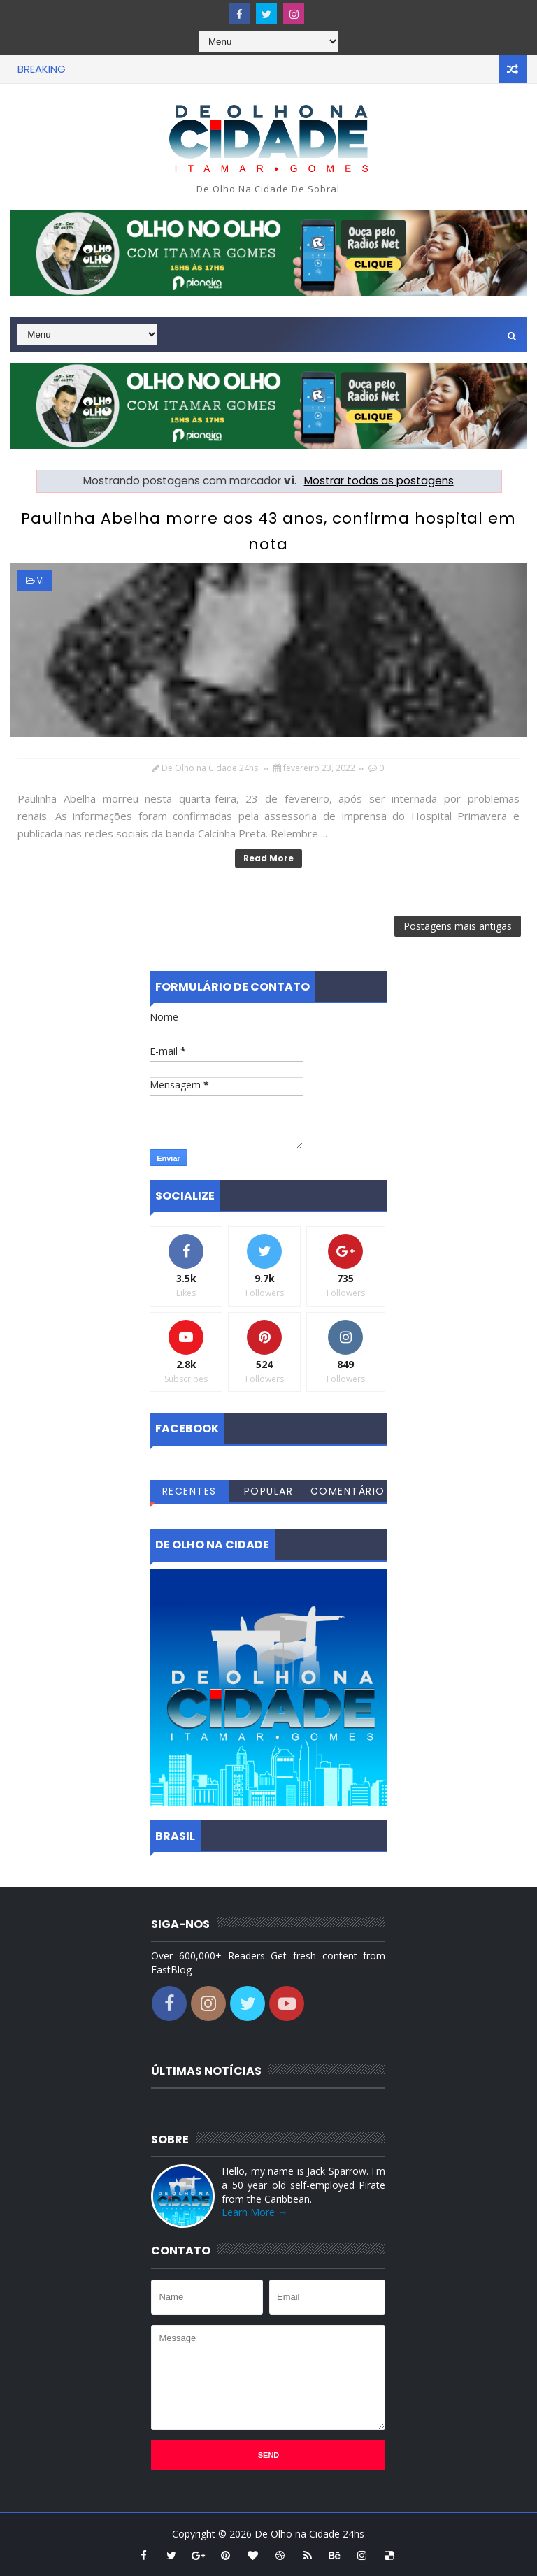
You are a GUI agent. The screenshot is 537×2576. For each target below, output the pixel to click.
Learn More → (254, 2212)
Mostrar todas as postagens (379, 480)
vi (40, 581)
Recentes (189, 1491)
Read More (268, 858)
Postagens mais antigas (457, 926)
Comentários (347, 1493)
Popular (269, 1491)
